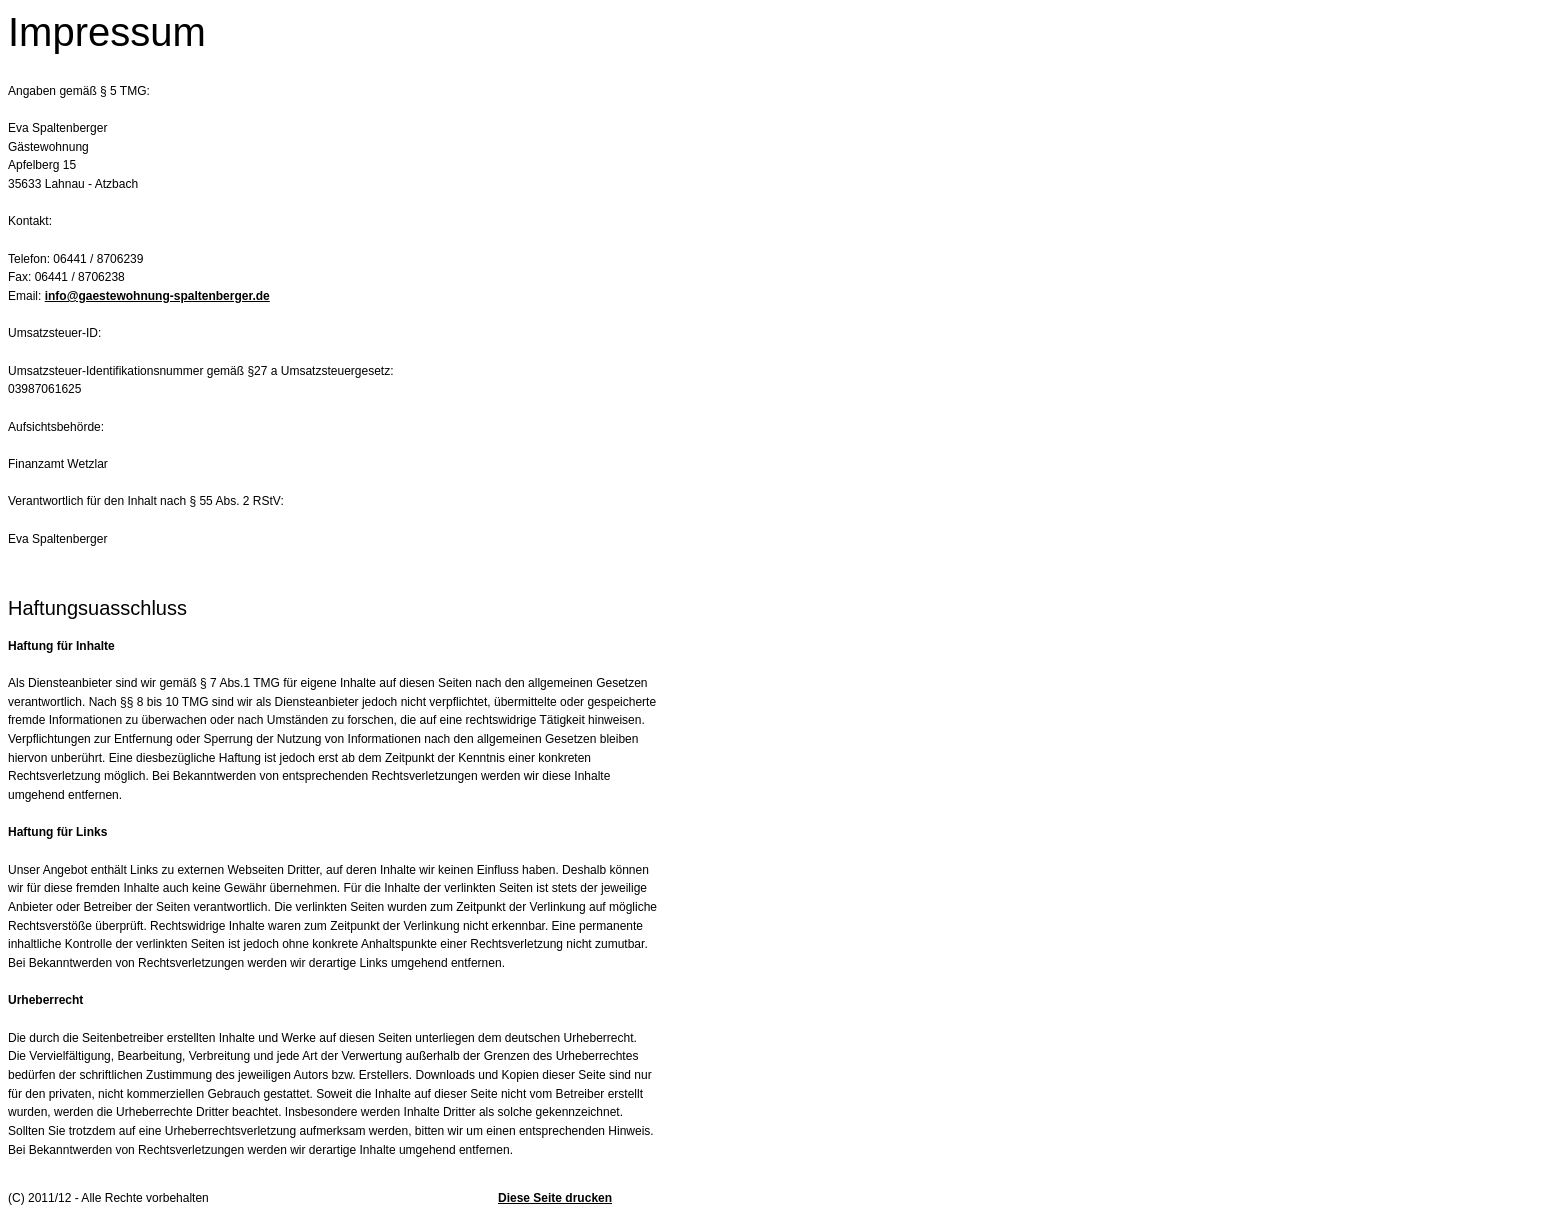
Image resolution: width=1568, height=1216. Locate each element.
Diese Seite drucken (555, 1198)
